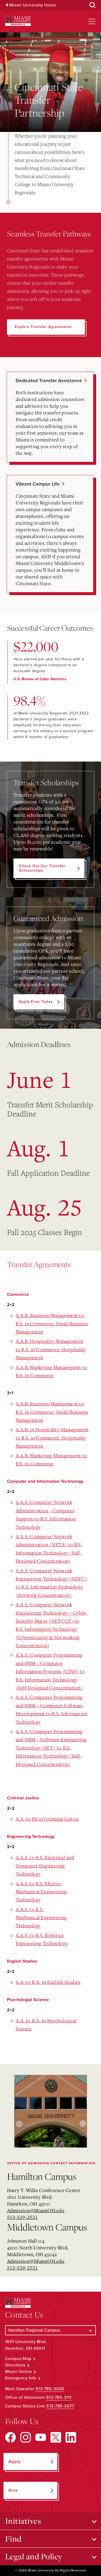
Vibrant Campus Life (38, 484)
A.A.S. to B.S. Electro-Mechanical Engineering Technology (41, 1891)
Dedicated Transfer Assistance (49, 380)
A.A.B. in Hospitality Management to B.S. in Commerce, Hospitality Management (52, 1437)
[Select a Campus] (50, 2330)
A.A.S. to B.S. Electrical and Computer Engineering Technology (45, 1865)
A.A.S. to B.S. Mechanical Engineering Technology (41, 1917)
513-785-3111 (59, 2397)
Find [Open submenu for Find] (13, 2538)
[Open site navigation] (92, 22)
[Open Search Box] (92, 5)
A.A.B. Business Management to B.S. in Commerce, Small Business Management (52, 1323)
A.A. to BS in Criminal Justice (47, 1819)
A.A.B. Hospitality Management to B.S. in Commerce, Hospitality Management (51, 1349)
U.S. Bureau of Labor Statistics (40, 679)
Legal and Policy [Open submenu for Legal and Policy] (33, 2556)
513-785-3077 (60, 2406)
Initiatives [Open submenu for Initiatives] (23, 2520)
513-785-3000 (50, 2389)
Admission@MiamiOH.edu (35, 2210)
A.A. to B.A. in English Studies (48, 1982)
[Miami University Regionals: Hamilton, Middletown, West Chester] (18, 21)
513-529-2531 (22, 2217)
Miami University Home (32, 5)
